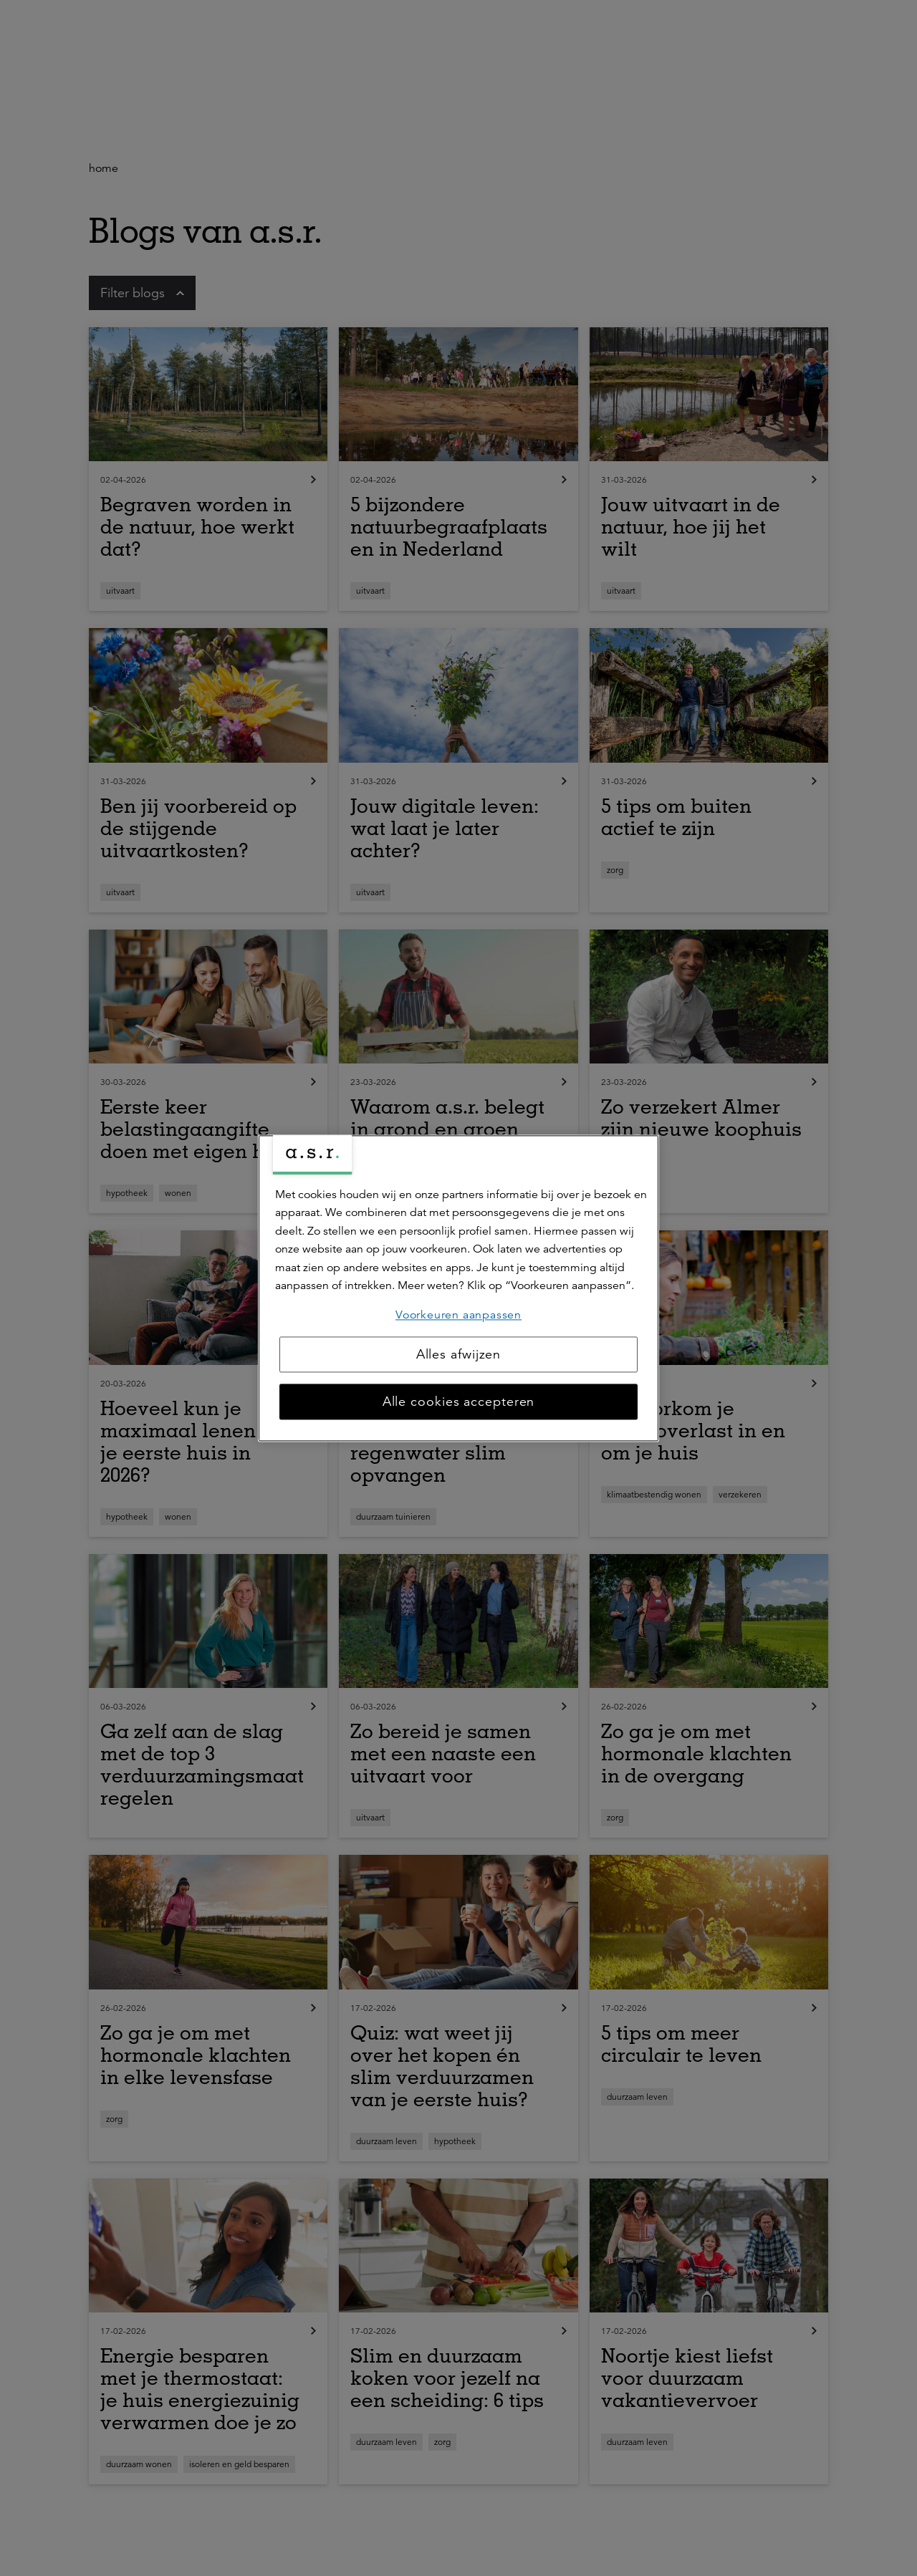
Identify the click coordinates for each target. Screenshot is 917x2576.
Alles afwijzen (458, 1354)
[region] (458, 1288)
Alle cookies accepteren (459, 1401)
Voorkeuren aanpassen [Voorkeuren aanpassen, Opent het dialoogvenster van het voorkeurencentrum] (458, 1315)
